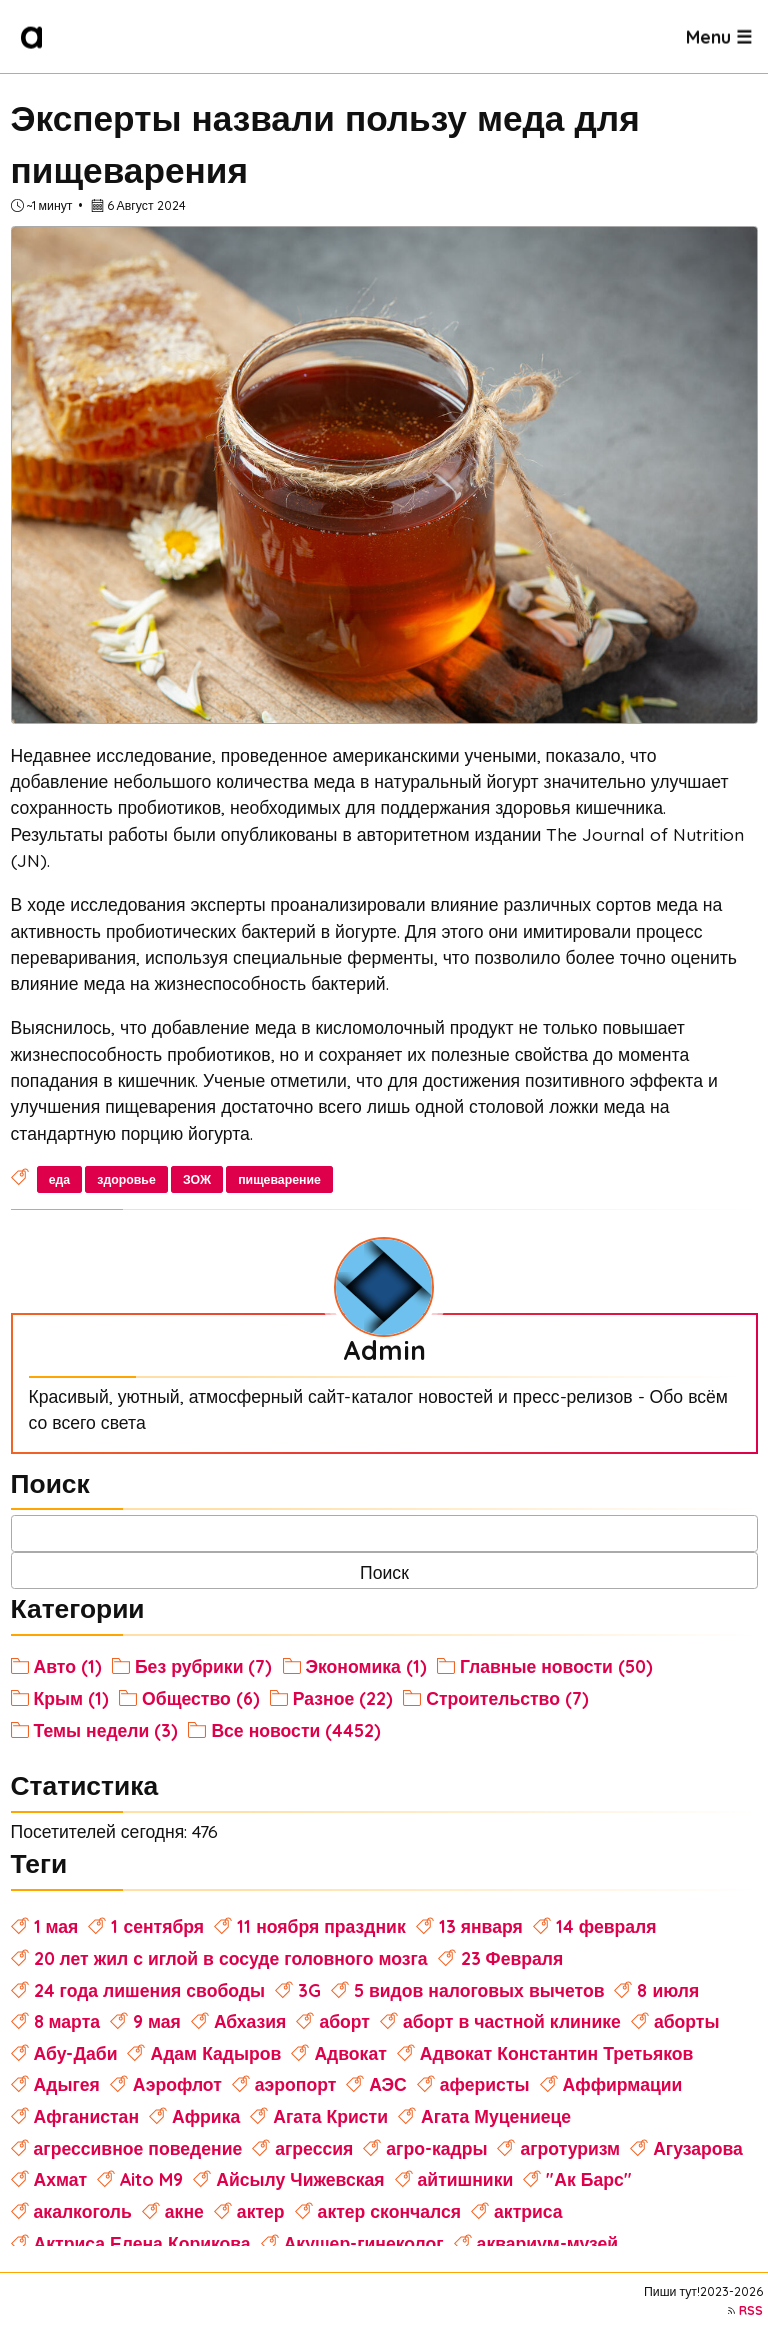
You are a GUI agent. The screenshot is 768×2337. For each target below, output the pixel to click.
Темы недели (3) (106, 1730)
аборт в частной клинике (512, 2021)
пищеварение (279, 1179)
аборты (687, 2021)
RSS (751, 2310)
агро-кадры (436, 2148)
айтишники (466, 2179)
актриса (528, 2211)
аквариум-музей (548, 2243)
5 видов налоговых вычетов (479, 1990)
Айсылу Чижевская (300, 2179)
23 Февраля (512, 1958)
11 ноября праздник (321, 1926)
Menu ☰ (719, 36)
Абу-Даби (76, 2053)
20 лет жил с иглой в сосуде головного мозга (231, 1958)
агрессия (314, 2148)
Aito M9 (151, 2179)
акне (184, 2211)
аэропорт (296, 2084)
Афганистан (86, 2116)
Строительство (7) (507, 1698)
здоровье (126, 1179)
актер (261, 2211)
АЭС (388, 2084)
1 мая (56, 1926)
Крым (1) (72, 1698)
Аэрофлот (177, 2084)
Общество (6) (201, 1698)
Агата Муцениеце (496, 2116)
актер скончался (389, 2211)
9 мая (157, 2021)
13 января (481, 1926)
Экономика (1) (366, 1666)
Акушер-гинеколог (364, 2243)
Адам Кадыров (215, 2053)
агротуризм (570, 2148)
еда (60, 1179)
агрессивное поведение (138, 2148)
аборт (344, 2021)
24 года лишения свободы (149, 1990)
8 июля (668, 1990)
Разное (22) (343, 1698)
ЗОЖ (197, 1179)
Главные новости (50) (556, 1666)
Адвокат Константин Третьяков (557, 2053)
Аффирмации (623, 2084)
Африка (206, 2116)
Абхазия (250, 2021)
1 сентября (157, 1926)
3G (309, 1990)
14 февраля (606, 1926)
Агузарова (698, 2148)
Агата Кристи (330, 2116)
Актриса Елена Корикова (142, 2243)
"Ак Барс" (588, 2179)
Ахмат (61, 2179)
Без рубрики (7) (204, 1666)
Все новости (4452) (296, 1730)
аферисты (485, 2084)
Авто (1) (68, 1666)
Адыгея (67, 2084)
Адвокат (350, 2053)
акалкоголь (83, 2211)
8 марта (67, 2021)
